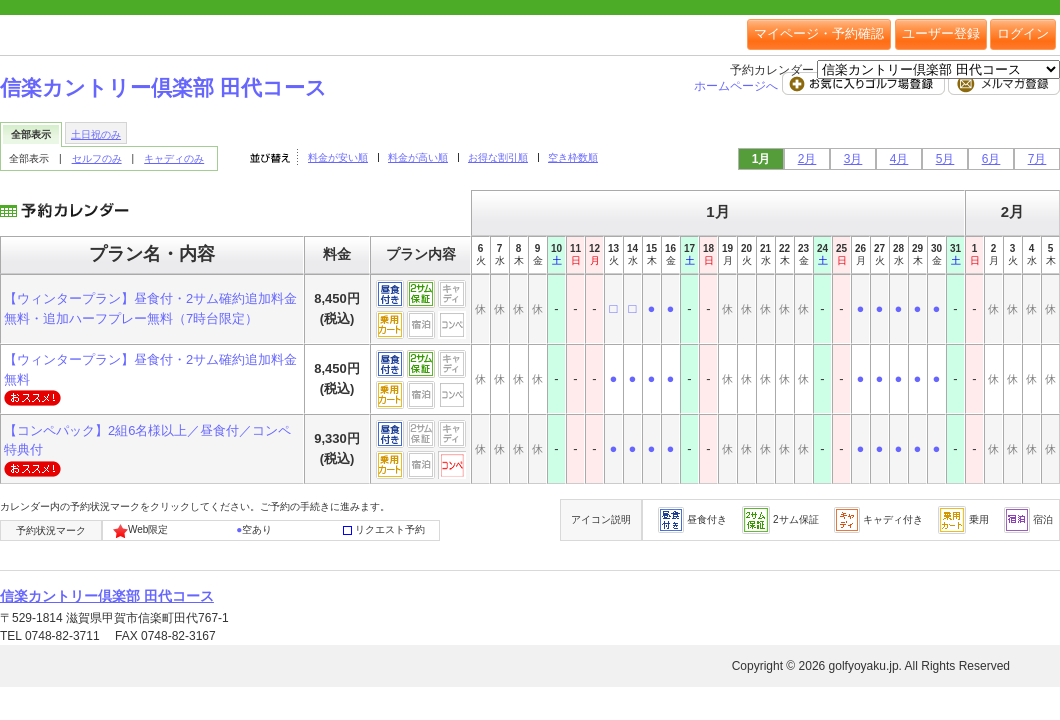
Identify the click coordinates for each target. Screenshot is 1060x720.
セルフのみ (97, 158)
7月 (1037, 159)
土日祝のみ (96, 134)
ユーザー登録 (941, 33)
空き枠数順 (573, 157)
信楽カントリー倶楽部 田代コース (163, 87)
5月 (945, 159)
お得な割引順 (498, 157)
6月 (991, 159)
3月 (853, 159)
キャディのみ (174, 158)
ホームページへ (737, 86)
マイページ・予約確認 (819, 33)
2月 (807, 159)
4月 (899, 159)
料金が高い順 (418, 157)
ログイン (1023, 33)
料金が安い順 (338, 157)
